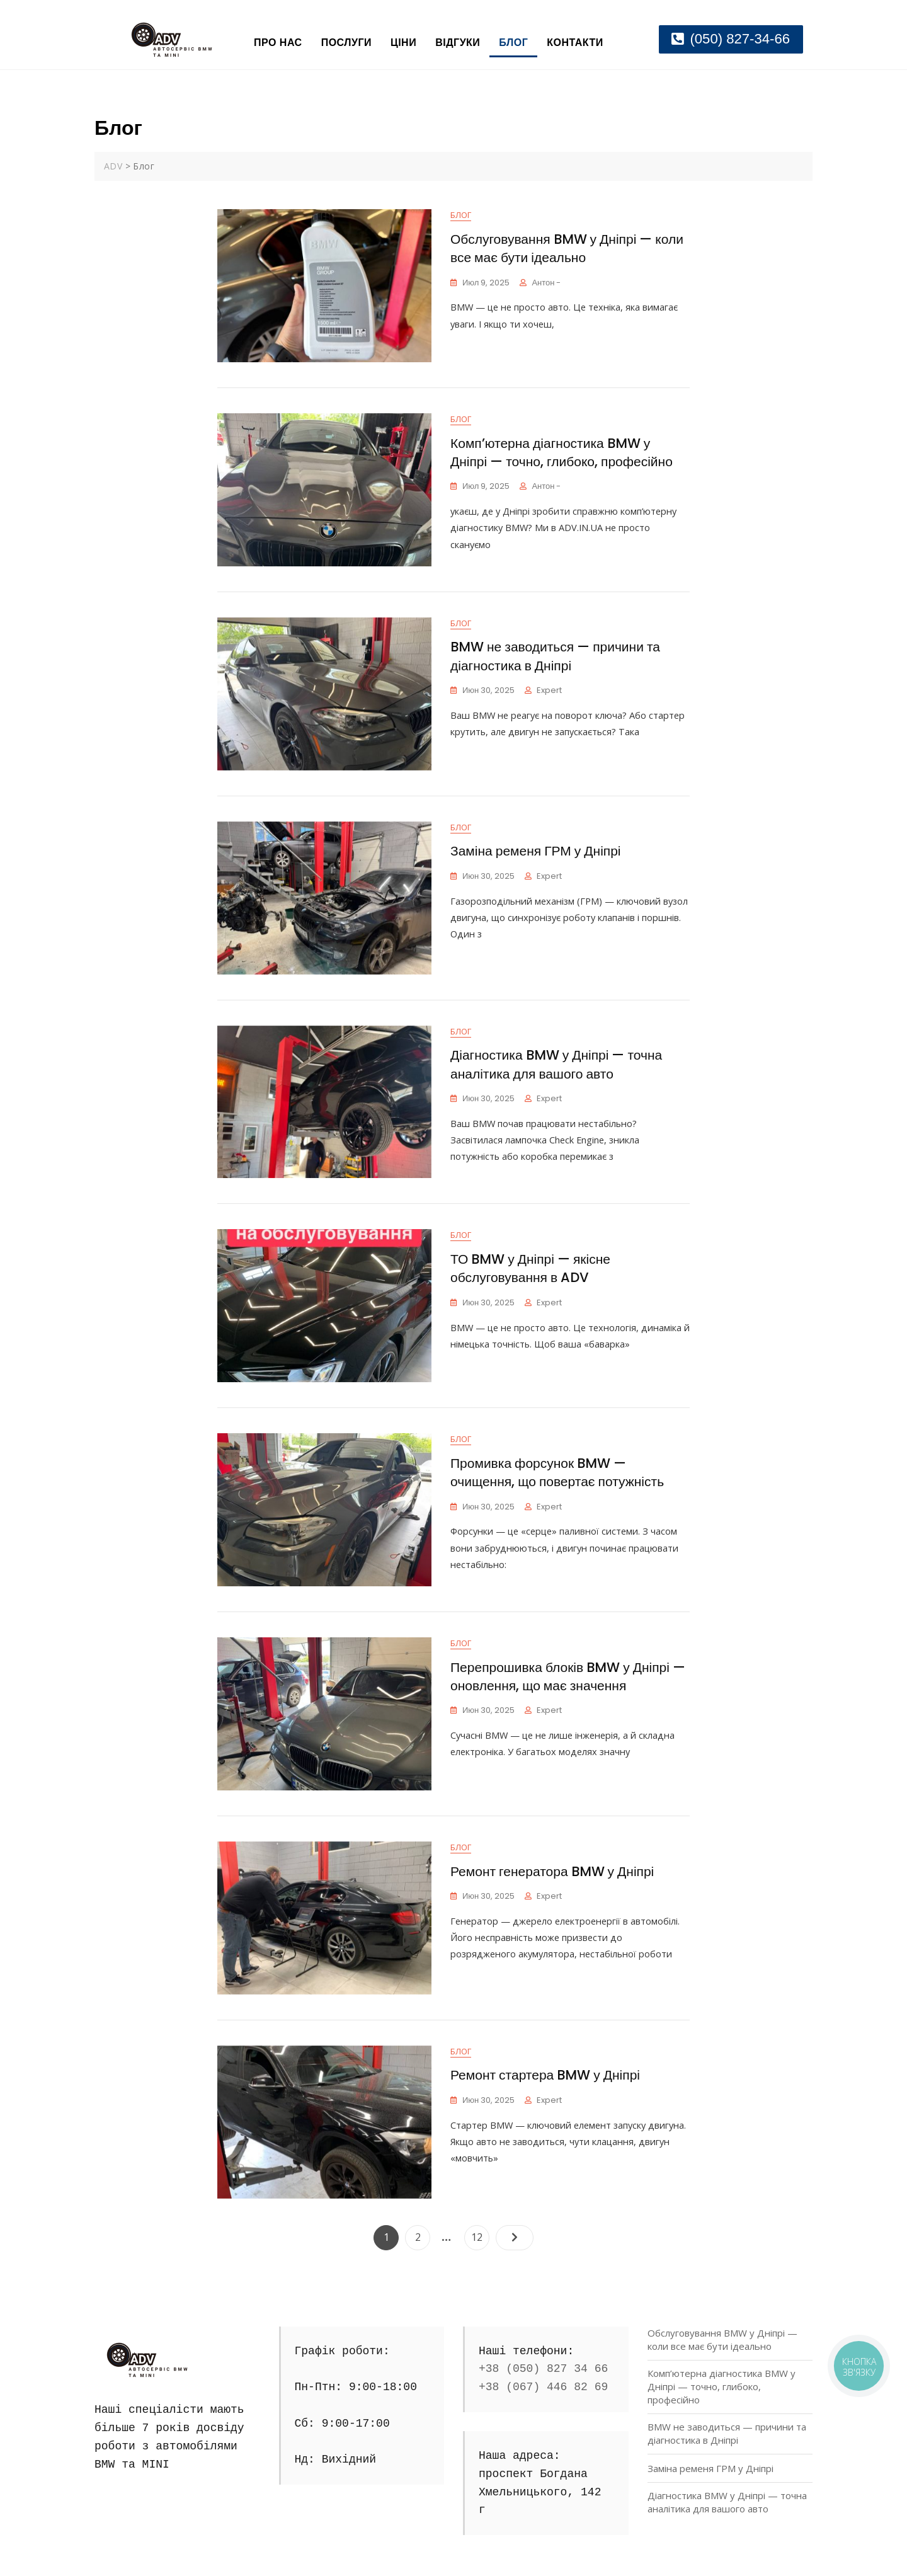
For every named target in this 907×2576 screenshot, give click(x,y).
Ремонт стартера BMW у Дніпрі (545, 2075)
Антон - (546, 283)
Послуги (346, 42)
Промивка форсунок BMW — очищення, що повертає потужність (557, 1473)
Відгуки (457, 42)
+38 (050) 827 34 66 (543, 2368)
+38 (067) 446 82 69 (543, 2387)
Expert (549, 691)
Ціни (403, 42)
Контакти (575, 42)
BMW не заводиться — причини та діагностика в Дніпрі (555, 656)
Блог (513, 42)
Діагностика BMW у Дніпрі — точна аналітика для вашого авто (556, 1064)
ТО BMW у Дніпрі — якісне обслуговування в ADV (530, 1269)
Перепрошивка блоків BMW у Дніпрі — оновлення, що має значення (567, 1677)
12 (480, 2234)
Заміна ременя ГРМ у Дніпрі (535, 851)
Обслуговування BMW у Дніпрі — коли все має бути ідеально (566, 249)
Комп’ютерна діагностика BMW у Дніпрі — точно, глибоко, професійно (561, 453)
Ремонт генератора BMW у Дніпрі (552, 1872)
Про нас (278, 42)
